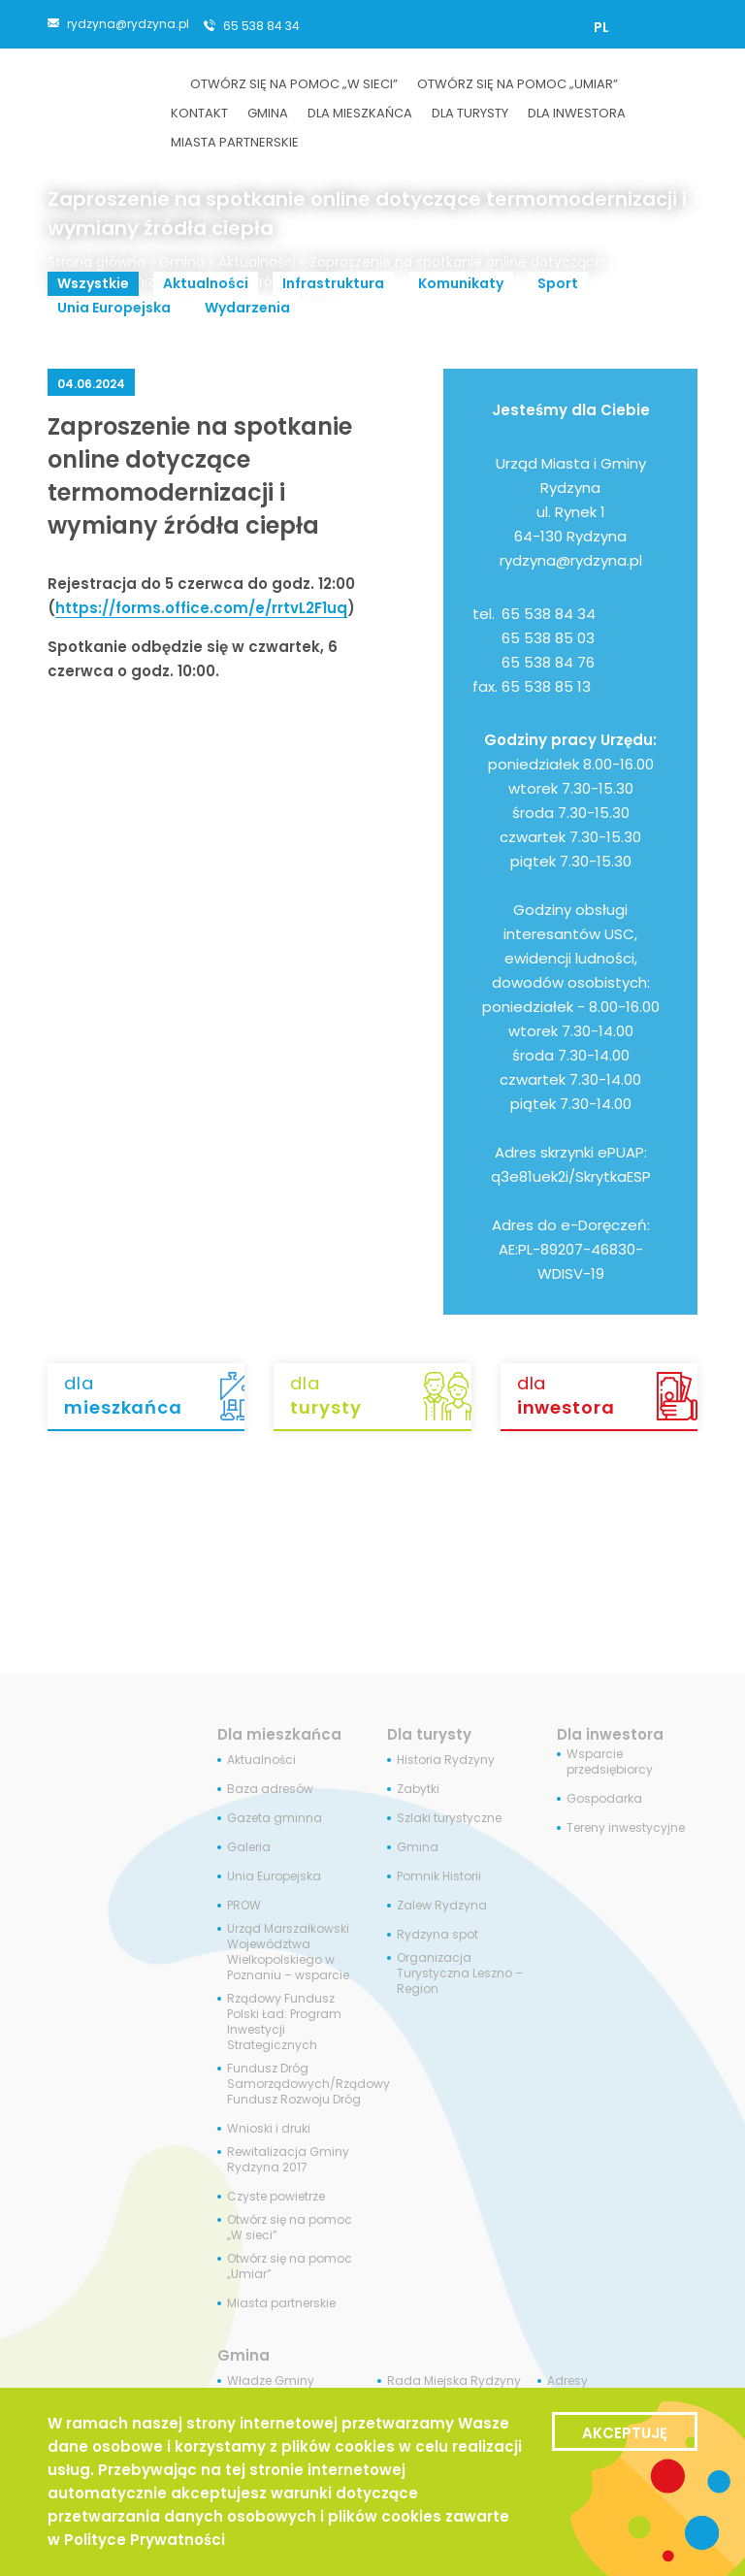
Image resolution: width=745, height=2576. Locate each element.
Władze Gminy (270, 2381)
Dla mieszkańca (279, 1734)
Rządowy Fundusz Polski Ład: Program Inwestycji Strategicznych (284, 2022)
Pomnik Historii (439, 1876)
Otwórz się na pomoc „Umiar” (289, 2266)
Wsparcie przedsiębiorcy (610, 1761)
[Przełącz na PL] (601, 27)
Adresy (567, 2381)
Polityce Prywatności (144, 2539)
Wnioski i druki (268, 2128)
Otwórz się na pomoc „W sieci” (289, 2227)
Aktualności (257, 262)
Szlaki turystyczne (449, 1818)
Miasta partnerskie (281, 2303)
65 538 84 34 (261, 25)
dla (154, 1395)
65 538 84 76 (548, 662)
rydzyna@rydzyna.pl (128, 23)
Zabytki (418, 1789)
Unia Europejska (114, 307)
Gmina (182, 262)
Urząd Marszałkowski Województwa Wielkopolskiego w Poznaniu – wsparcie (288, 1952)
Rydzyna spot (437, 1934)
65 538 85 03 (548, 638)
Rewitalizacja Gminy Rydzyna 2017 (288, 2159)
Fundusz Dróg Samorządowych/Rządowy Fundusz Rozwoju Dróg (308, 2084)
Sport (557, 283)
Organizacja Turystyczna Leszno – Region (460, 1973)
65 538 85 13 (546, 686)
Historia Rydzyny (446, 1760)
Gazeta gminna (274, 1818)
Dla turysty (429, 1734)
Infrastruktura (333, 283)
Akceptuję (624, 2433)
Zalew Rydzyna (442, 1905)
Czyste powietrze (276, 2196)
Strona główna (97, 262)
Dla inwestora (610, 1734)
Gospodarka (604, 1799)
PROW (244, 1905)
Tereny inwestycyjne (626, 1828)
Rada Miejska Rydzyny (454, 2381)
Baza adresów (270, 1789)
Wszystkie (93, 283)
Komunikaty (460, 283)
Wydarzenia (247, 307)
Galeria (249, 1847)
